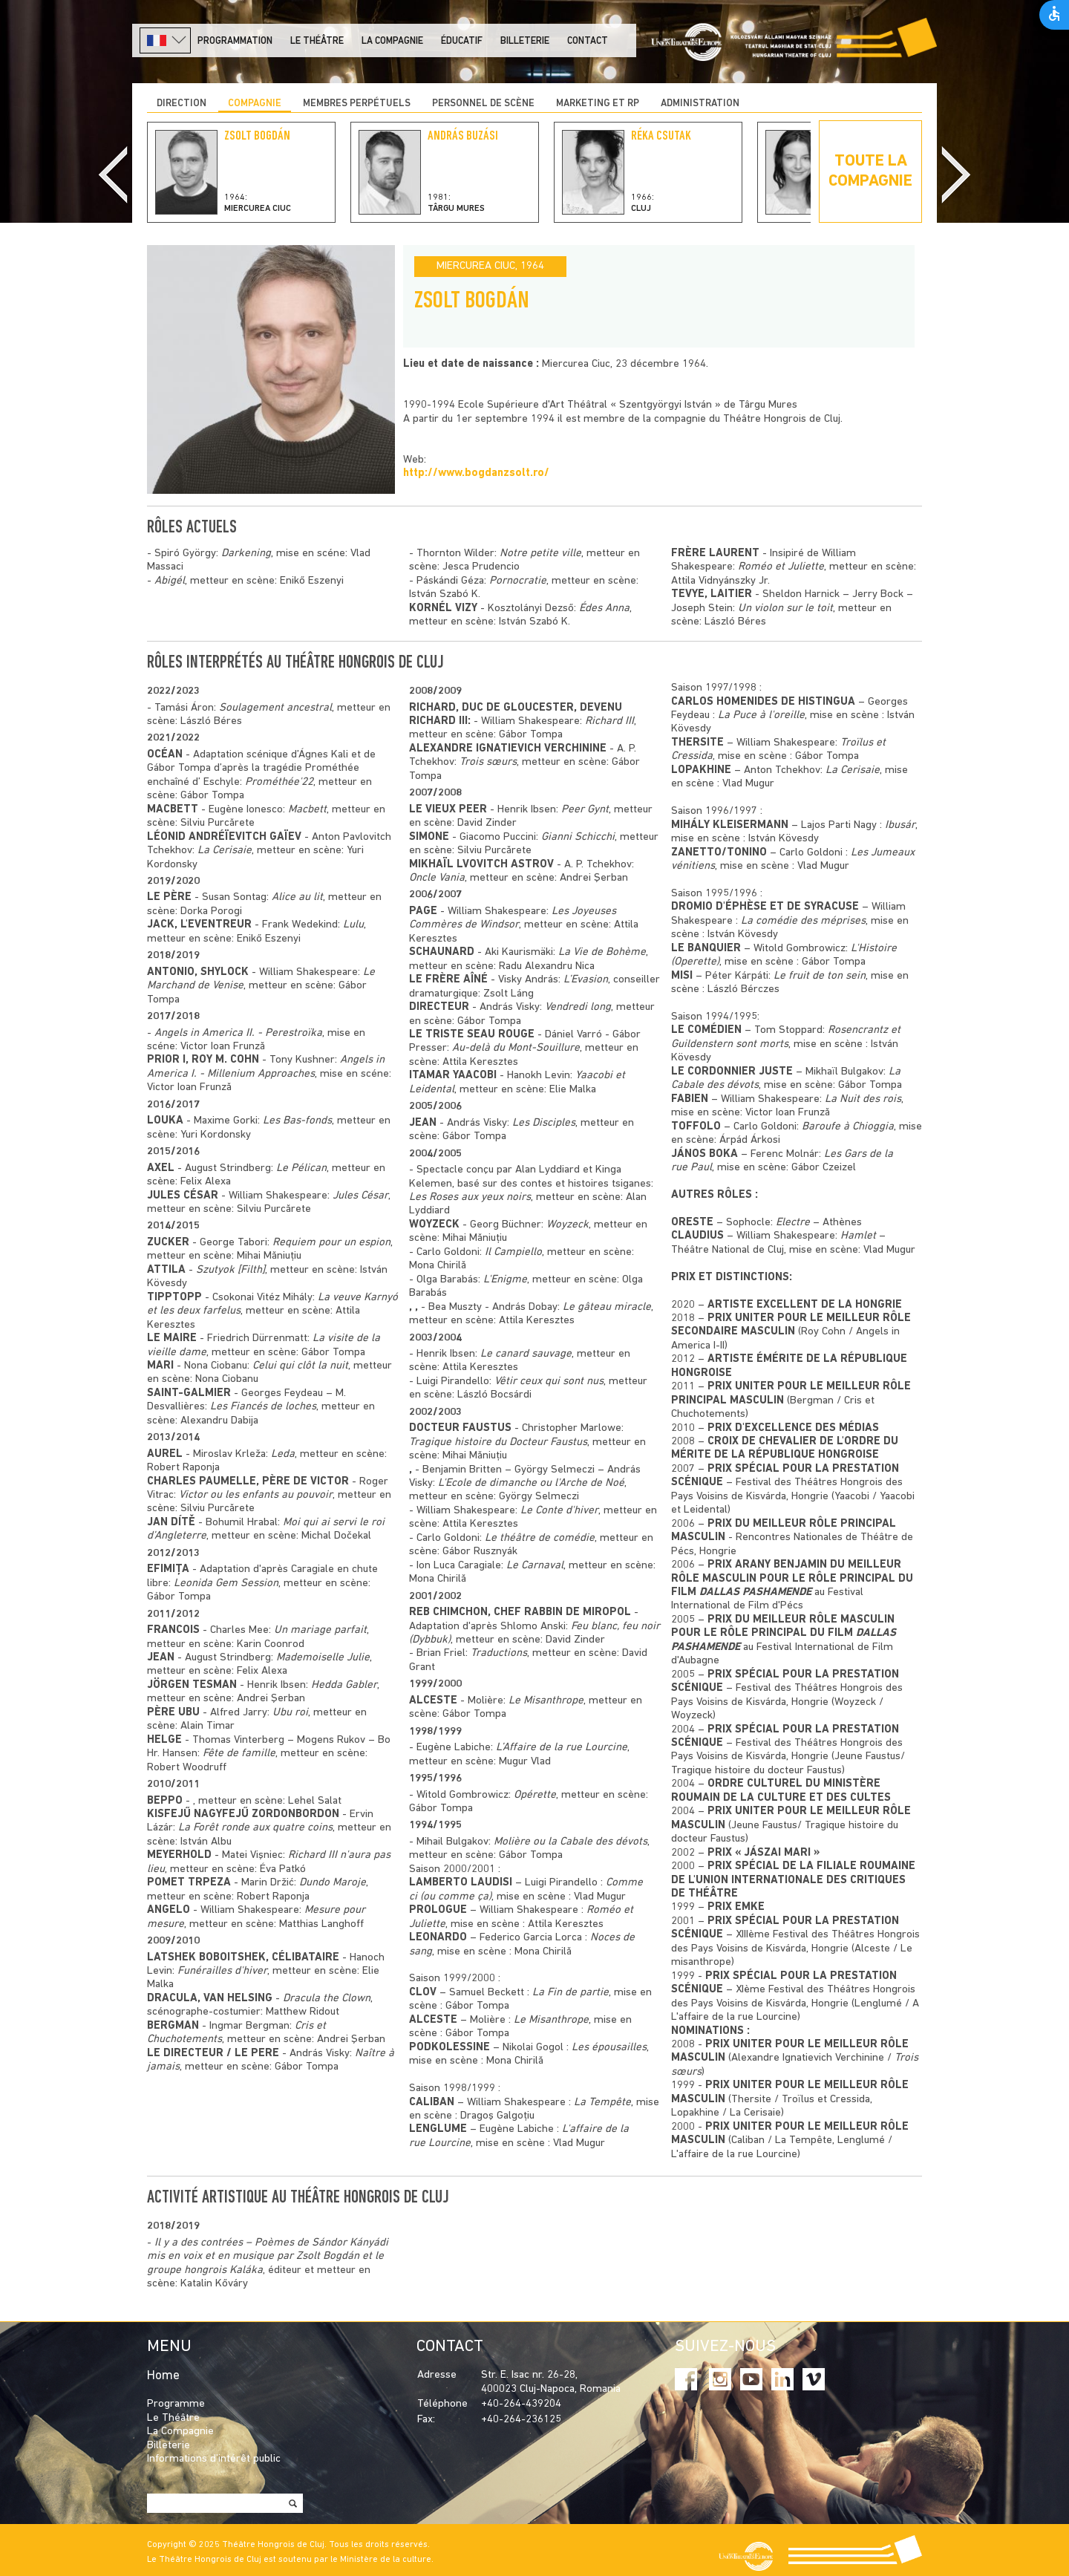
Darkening (246, 553)
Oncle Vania (437, 878)
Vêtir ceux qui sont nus (549, 1381)
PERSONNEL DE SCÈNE (483, 103)
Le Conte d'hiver (559, 1510)
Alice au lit (297, 897)
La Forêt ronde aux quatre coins (255, 1827)
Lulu (353, 924)
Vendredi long (578, 1007)
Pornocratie (517, 581)
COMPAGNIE (254, 103)
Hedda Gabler (344, 1685)
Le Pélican (301, 1168)
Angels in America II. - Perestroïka (238, 1033)
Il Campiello (513, 1252)
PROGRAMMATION (234, 41)
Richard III (609, 721)
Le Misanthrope (546, 1700)
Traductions (499, 1653)
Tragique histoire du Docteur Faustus (498, 1442)
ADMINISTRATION (700, 103)
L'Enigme (505, 1279)
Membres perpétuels (357, 103)
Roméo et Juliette (781, 567)
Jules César (360, 1195)
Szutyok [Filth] (230, 1270)
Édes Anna (604, 608)
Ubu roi (290, 1712)
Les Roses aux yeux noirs (470, 1197)
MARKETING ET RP (597, 103)
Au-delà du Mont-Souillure (516, 1048)
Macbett (307, 809)
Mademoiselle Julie (323, 1657)
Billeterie (524, 41)
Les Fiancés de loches (263, 1406)
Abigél (169, 581)
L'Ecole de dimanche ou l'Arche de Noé (531, 1483)
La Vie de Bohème (602, 952)
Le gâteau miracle (607, 1307)
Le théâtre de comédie (540, 1538)
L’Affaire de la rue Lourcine (561, 1747)
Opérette (535, 1795)
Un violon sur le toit (785, 608)
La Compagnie (392, 41)
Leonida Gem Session (226, 1583)
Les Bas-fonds (297, 1120)
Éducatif (462, 41)
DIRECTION (181, 103)
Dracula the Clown (326, 1998)
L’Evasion (585, 979)
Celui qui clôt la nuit (300, 1366)
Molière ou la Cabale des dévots (570, 1842)
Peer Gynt (585, 809)
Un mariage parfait (320, 1630)
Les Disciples (543, 1123)
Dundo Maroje (332, 1882)
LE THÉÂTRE (317, 41)
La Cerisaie (224, 850)
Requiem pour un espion (331, 1242)
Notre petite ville (540, 553)
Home (163, 2376)
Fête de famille (239, 1753)
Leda (283, 1454)
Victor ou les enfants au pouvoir (256, 1495)
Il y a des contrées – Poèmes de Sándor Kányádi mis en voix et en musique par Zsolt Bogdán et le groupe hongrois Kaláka (267, 2256)
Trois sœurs (488, 762)
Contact (587, 41)
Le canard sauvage (526, 1354)
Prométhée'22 (279, 782)
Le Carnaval (534, 1565)
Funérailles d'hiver (222, 1971)
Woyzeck (567, 1224)
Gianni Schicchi (578, 837)
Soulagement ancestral (275, 708)
